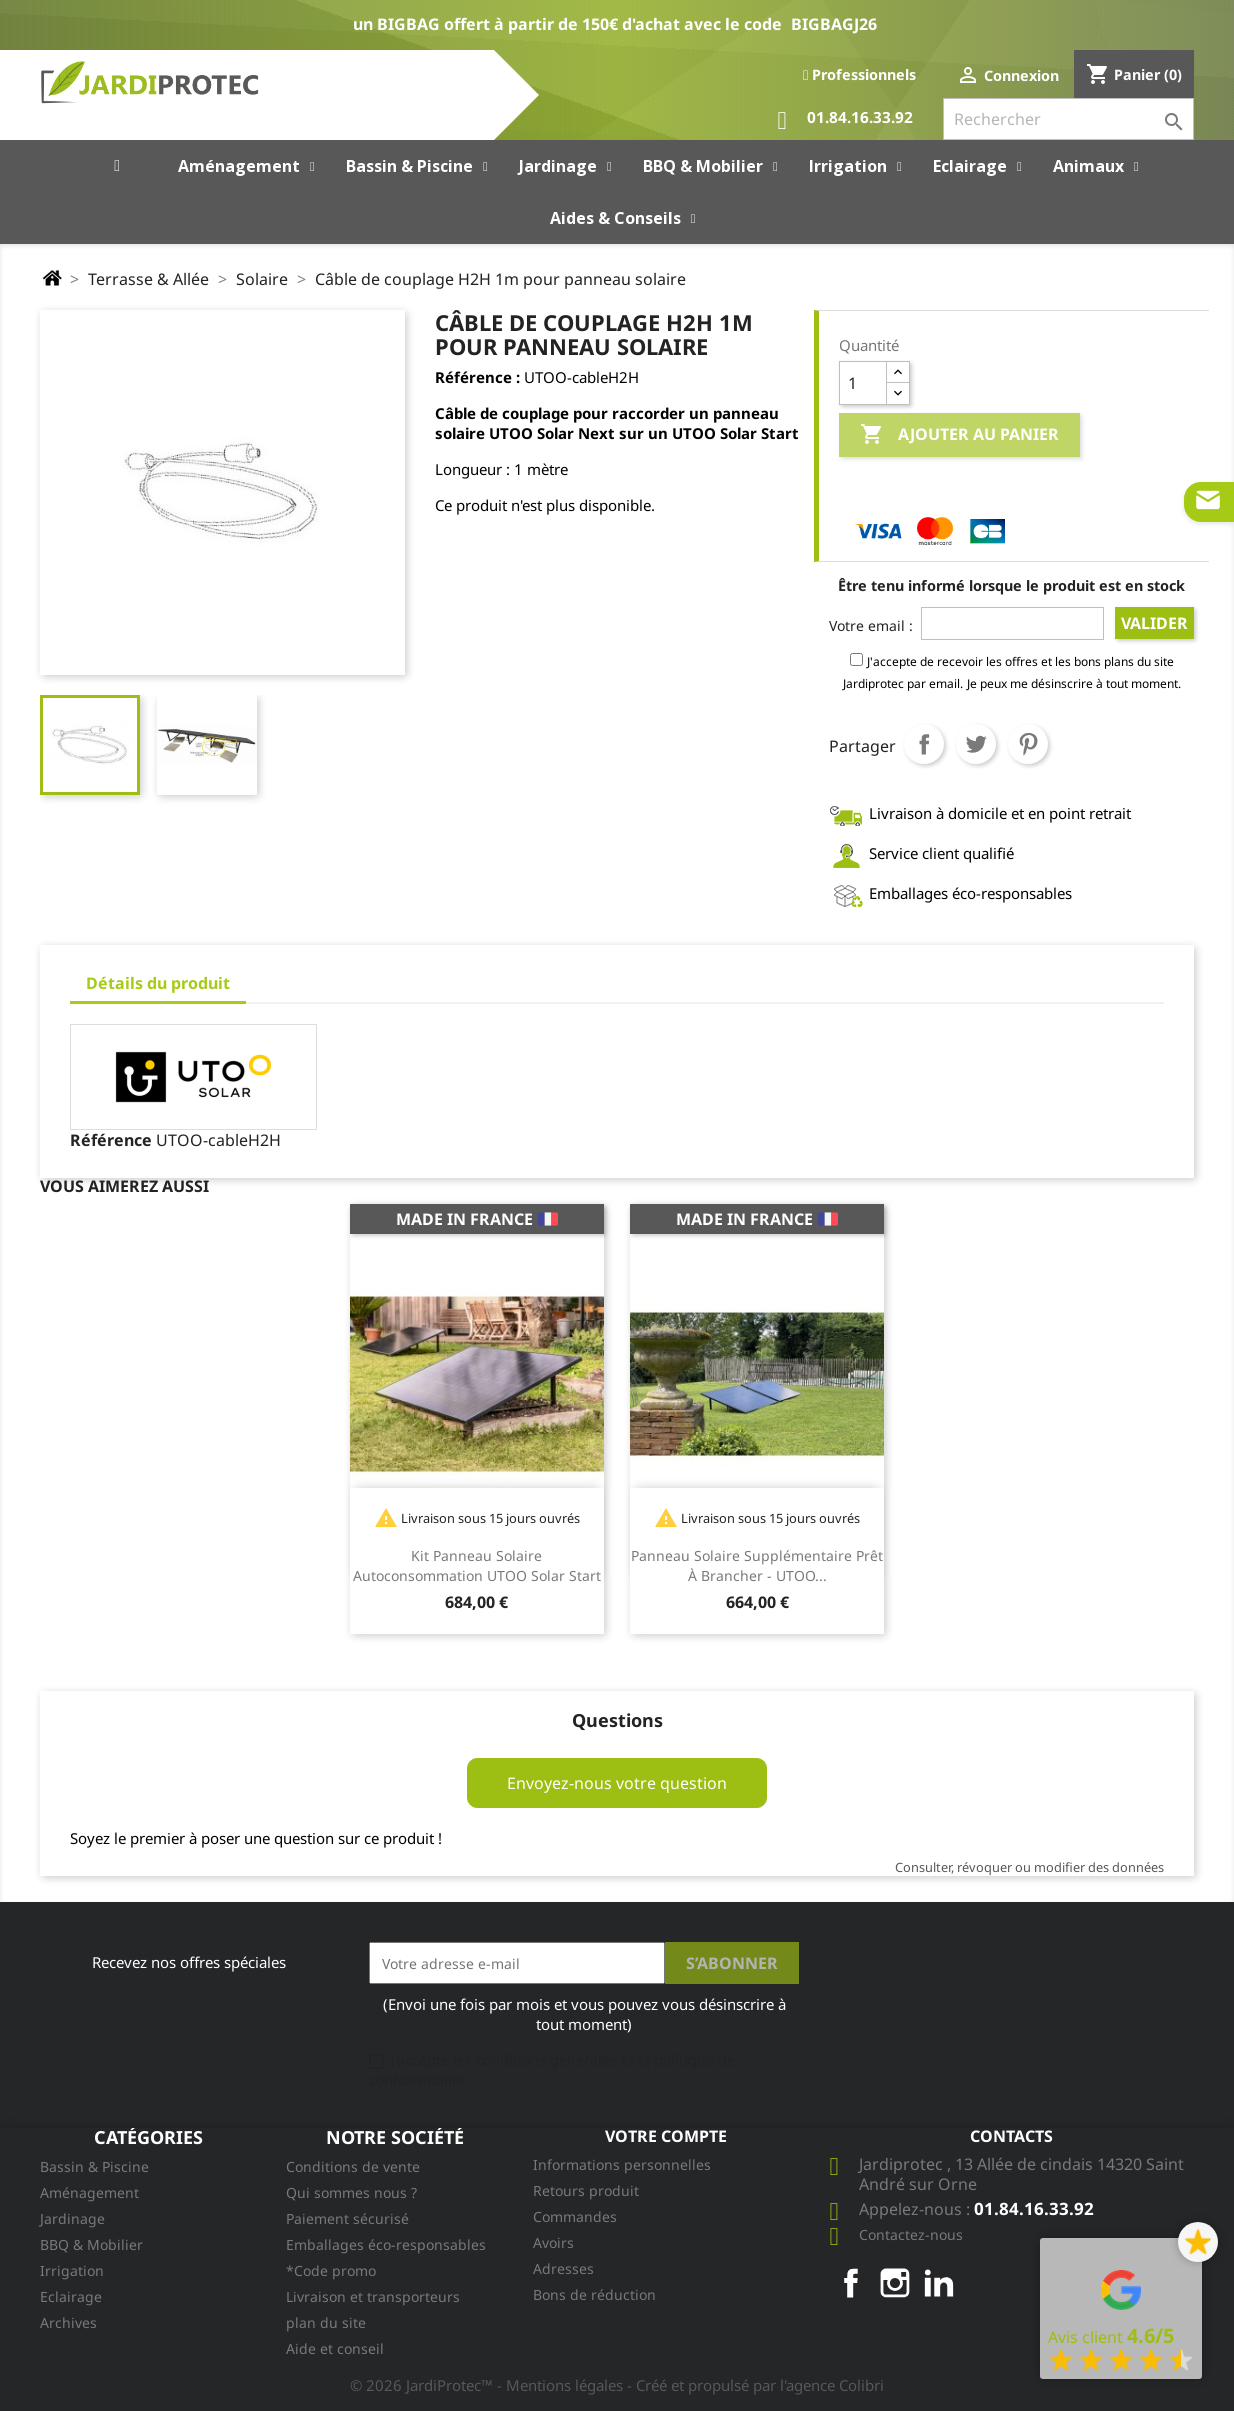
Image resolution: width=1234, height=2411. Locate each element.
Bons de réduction (594, 2294)
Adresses (563, 2268)
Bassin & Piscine (94, 2166)
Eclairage (71, 2296)
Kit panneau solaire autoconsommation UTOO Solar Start (477, 1565)
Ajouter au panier (959, 435)
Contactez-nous (911, 2234)
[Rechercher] (1068, 119)
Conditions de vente (353, 2166)
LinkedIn (939, 2283)
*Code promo (331, 2270)
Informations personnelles (622, 2164)
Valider (1154, 623)
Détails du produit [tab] (158, 983)
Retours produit (586, 2190)
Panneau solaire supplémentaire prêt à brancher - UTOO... (757, 1565)
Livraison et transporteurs (373, 2296)
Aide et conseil (335, 2348)
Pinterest (1028, 744)
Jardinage (72, 2218)
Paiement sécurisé (347, 2218)
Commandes (575, 2216)
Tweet (976, 744)
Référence (111, 1140)
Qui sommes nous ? (351, 2192)
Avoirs (553, 2242)
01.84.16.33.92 (845, 120)
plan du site (326, 2322)
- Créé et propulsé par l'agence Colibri (755, 2385)
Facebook (851, 2283)
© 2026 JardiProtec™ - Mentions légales (488, 2385)
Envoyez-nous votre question (617, 1783)
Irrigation (72, 2270)
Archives (68, 2322)
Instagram (895, 2283)
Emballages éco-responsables (386, 2244)
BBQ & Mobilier (91, 2244)
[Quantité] (863, 383)
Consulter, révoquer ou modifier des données (1029, 1867)
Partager (924, 744)
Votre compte (666, 2136)
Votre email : (871, 625)
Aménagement (89, 2192)
